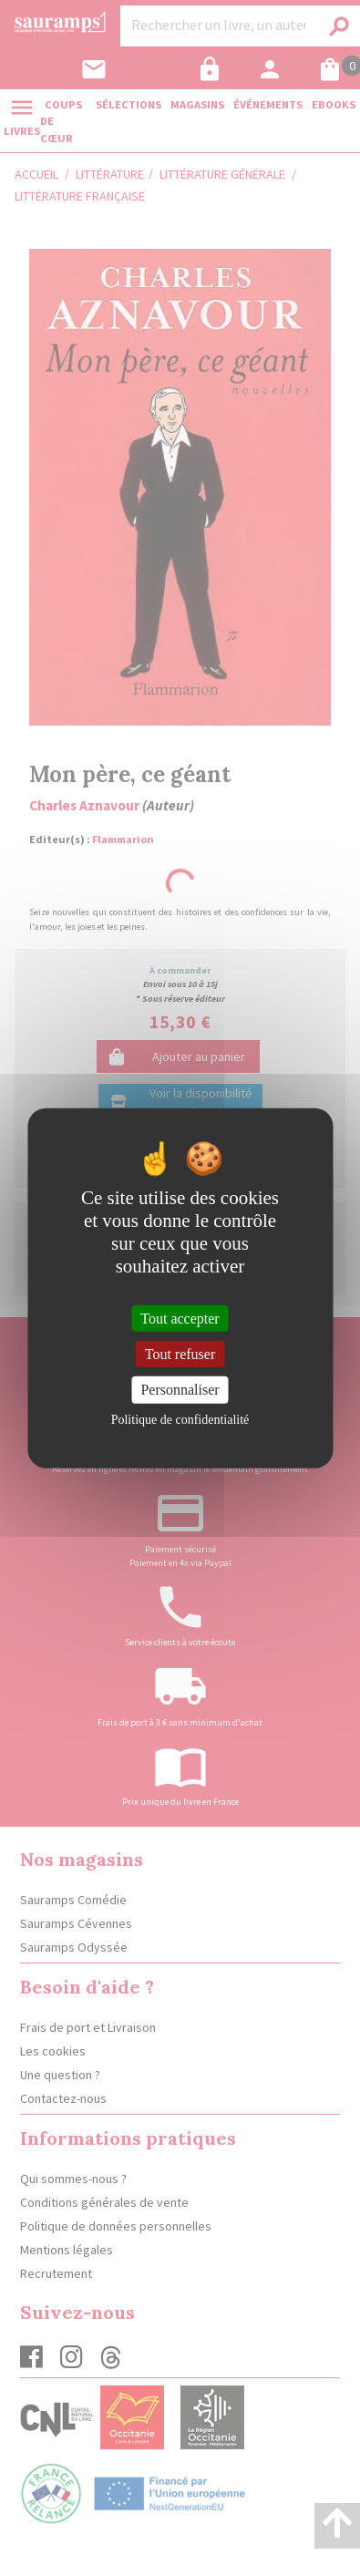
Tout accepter (179, 1318)
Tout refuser (180, 1354)
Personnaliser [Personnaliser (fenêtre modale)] (179, 1389)
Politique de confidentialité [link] (180, 1419)
